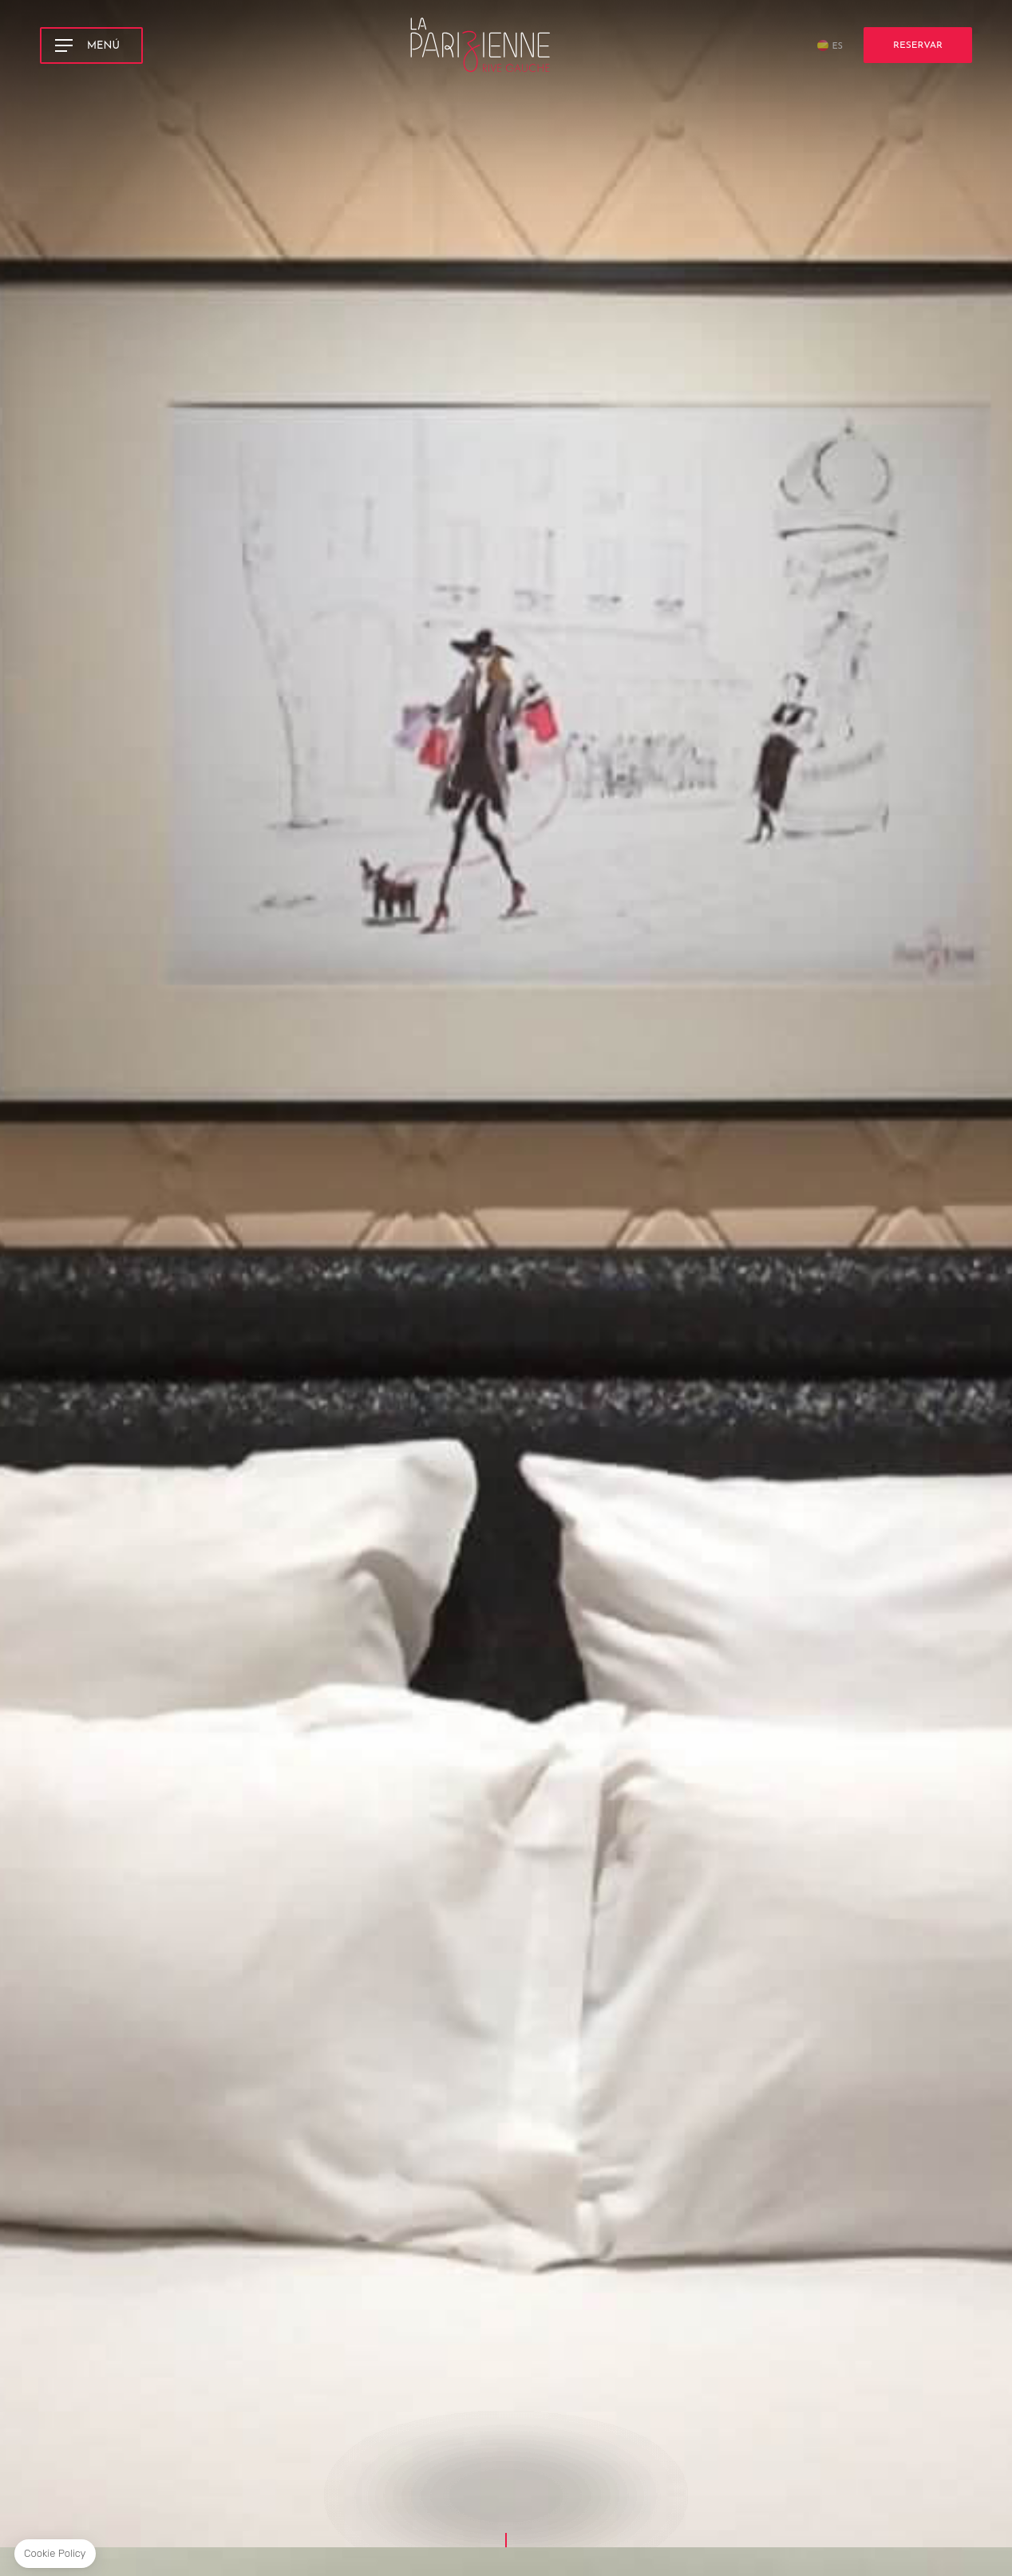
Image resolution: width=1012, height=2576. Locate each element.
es (837, 42)
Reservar (918, 41)
